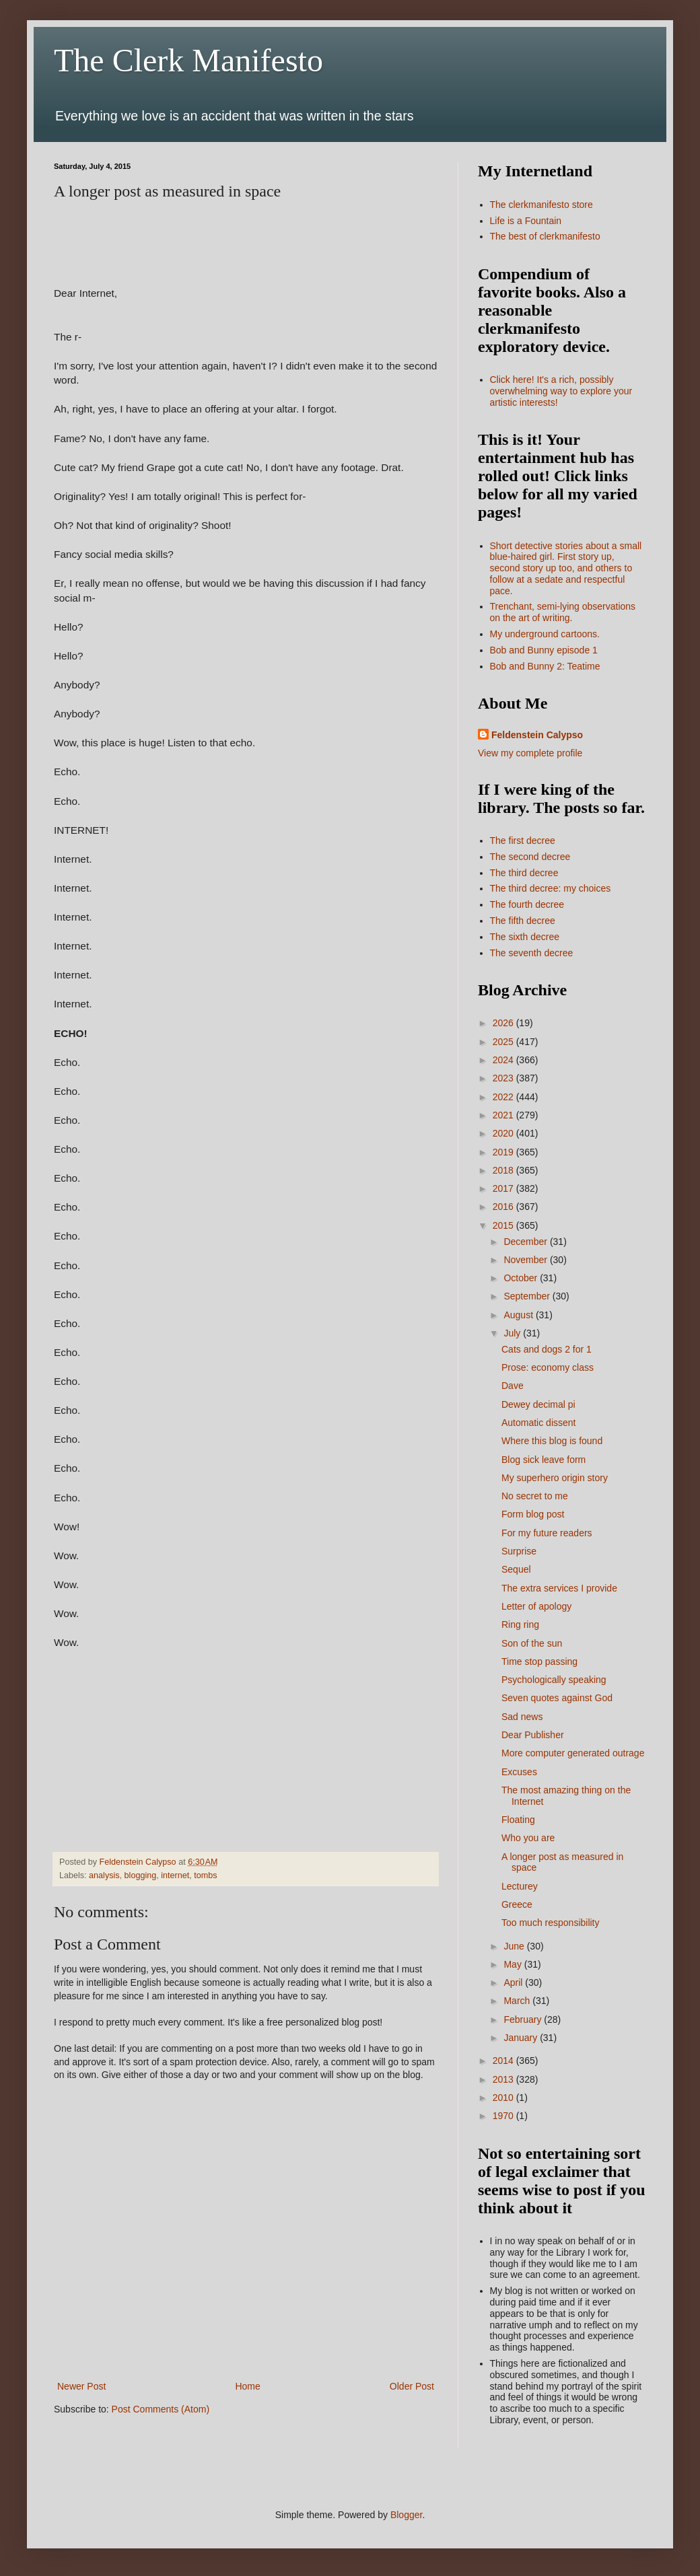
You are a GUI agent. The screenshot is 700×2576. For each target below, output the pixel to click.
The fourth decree (527, 904)
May (513, 1964)
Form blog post (532, 1514)
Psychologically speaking (553, 1679)
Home (247, 2386)
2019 (504, 1152)
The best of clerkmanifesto (545, 236)
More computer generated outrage (572, 1753)
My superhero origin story (554, 1477)
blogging (141, 1875)
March (517, 2000)
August (519, 1315)
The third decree (524, 872)
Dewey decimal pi (538, 1404)
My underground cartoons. (545, 634)
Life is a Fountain (526, 220)
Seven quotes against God (556, 1697)
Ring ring (520, 1624)
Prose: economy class (547, 1367)
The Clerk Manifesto (188, 60)
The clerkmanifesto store (541, 204)
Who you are (528, 1837)
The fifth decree (522, 920)
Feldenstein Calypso (537, 734)
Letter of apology (536, 1606)
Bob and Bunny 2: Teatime (545, 666)
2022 (504, 1097)
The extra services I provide (559, 1588)
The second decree (530, 856)
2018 (504, 1170)
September (527, 1296)
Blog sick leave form (543, 1459)
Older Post (412, 2386)
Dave (512, 1385)
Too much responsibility (550, 1922)
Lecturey (519, 1886)
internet (175, 1875)
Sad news (521, 1716)
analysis (104, 1875)
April (514, 1982)
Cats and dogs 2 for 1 (546, 1349)
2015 (504, 1225)
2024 (504, 1059)
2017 (504, 1188)
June (514, 1946)
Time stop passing (539, 1661)
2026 (504, 1022)
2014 (504, 2060)
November (526, 1259)
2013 (504, 2079)
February (523, 2019)
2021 (504, 1115)
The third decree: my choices (550, 888)
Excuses (519, 1771)
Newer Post (81, 2386)
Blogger (406, 2514)
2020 (504, 1133)
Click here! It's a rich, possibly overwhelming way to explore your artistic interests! (561, 391)
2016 (504, 1206)
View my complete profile (530, 753)
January (521, 2037)
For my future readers (546, 1533)
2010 (504, 2097)
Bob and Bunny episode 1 (544, 650)
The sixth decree (525, 936)
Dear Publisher (532, 1734)
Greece (516, 1904)
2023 (504, 1078)
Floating (518, 1819)
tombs (205, 1875)
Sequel (516, 1569)
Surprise (518, 1551)
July (513, 1333)
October (521, 1278)
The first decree (522, 840)
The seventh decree (531, 952)
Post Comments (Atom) (160, 2409)
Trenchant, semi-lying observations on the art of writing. (563, 612)
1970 (504, 2115)
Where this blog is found (551, 1440)
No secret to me (534, 1496)
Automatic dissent (538, 1422)
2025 (504, 1041)
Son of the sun (531, 1643)
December (526, 1241)
